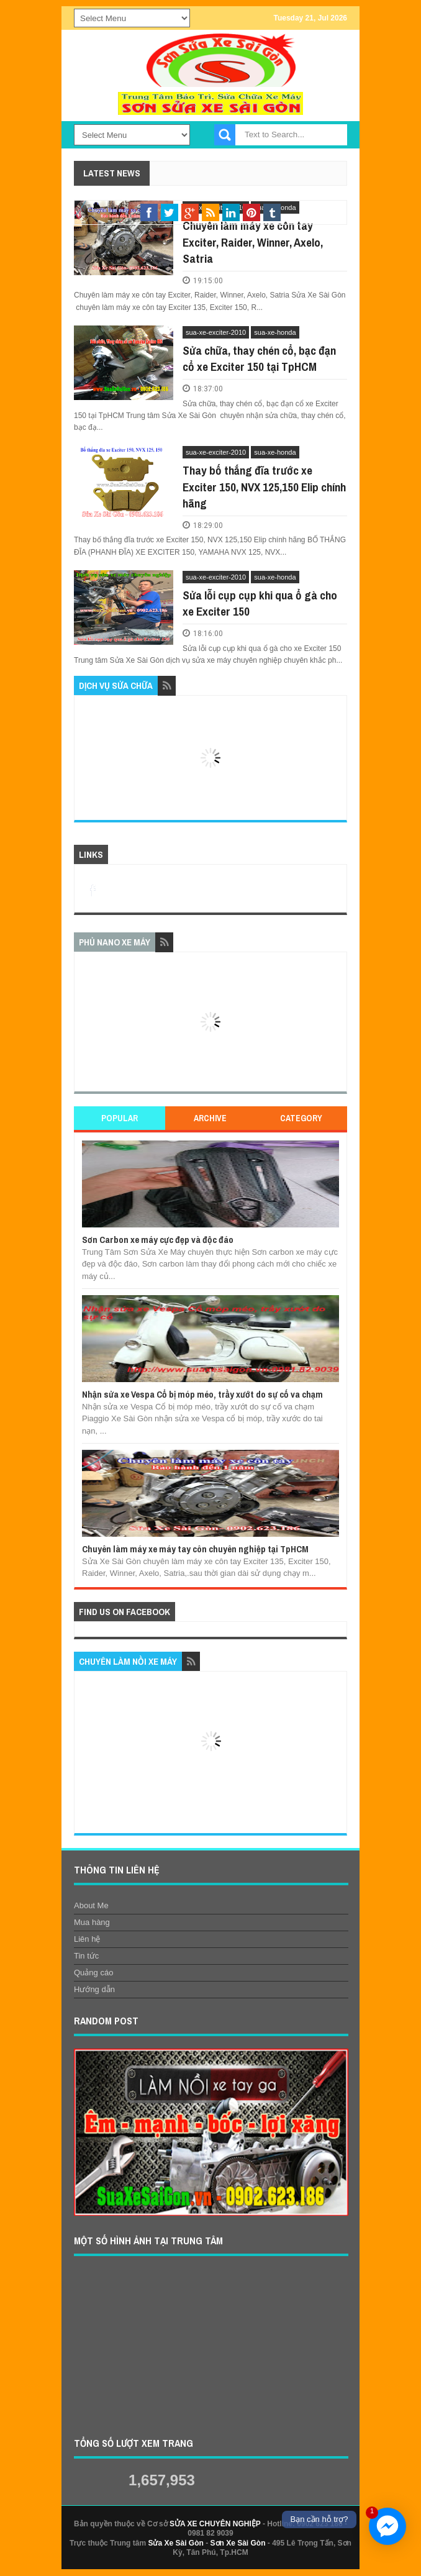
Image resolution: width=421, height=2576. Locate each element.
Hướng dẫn (94, 1989)
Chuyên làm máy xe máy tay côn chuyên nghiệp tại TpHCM (195, 1548)
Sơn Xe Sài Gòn (238, 2543)
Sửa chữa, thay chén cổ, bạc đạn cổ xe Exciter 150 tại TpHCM (259, 358)
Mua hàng (92, 1922)
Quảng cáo (93, 1972)
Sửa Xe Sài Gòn (175, 2543)
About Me (91, 1905)
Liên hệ (87, 1939)
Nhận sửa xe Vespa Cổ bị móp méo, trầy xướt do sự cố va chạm (202, 1394)
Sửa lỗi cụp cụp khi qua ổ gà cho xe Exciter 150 (260, 603)
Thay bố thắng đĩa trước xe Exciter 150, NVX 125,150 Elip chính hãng (264, 486)
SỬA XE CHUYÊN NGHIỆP (215, 2523)
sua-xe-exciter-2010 (216, 332)
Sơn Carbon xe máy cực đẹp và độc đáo (157, 1239)
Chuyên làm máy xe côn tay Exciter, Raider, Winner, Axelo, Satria (253, 241)
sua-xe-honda (275, 332)
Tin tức (86, 1955)
